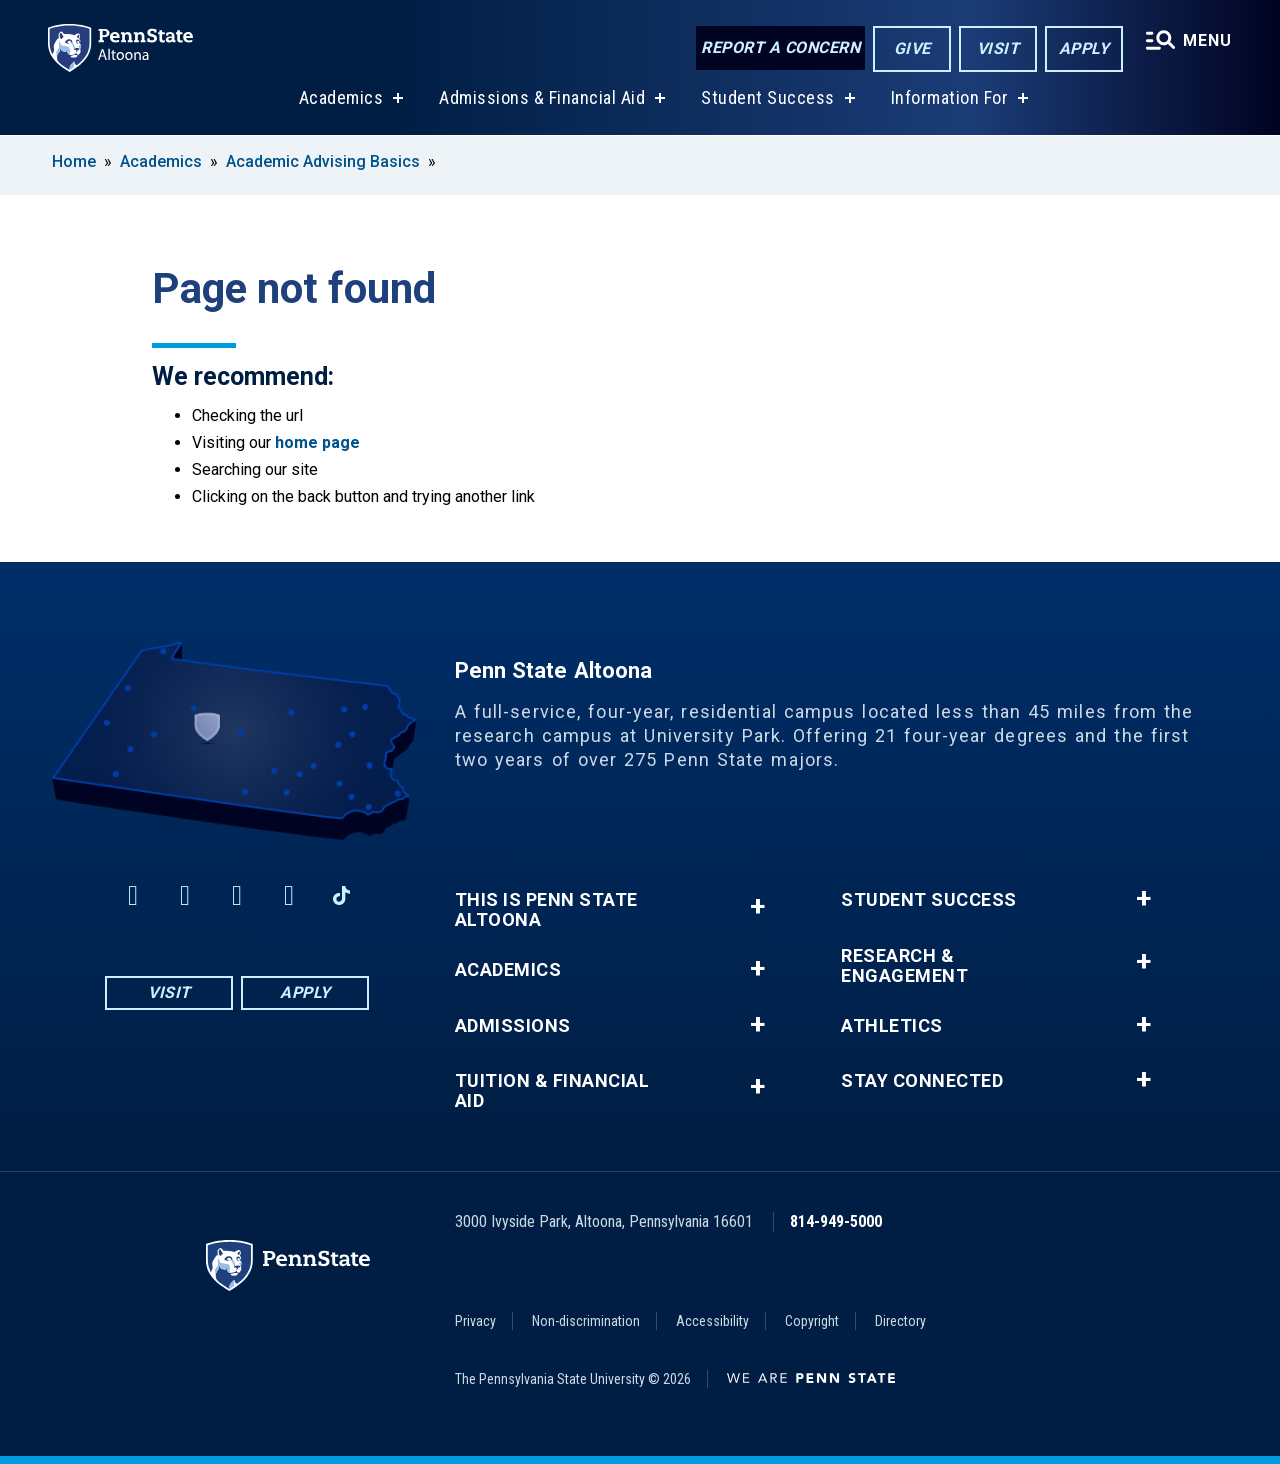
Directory (900, 1321)
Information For (950, 98)
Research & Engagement (904, 966)
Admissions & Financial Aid (542, 98)
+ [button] (757, 906)
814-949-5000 (836, 1221)
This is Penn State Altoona (546, 910)
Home (74, 161)
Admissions (513, 1026)
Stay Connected (922, 1081)
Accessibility (712, 1321)
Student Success (768, 98)
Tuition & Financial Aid (552, 1091)
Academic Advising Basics (323, 161)
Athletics (892, 1026)
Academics (341, 98)
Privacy (475, 1321)
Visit (998, 48)
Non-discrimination (586, 1321)
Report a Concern (780, 47)
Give (912, 48)
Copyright (812, 1321)
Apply (1084, 48)
